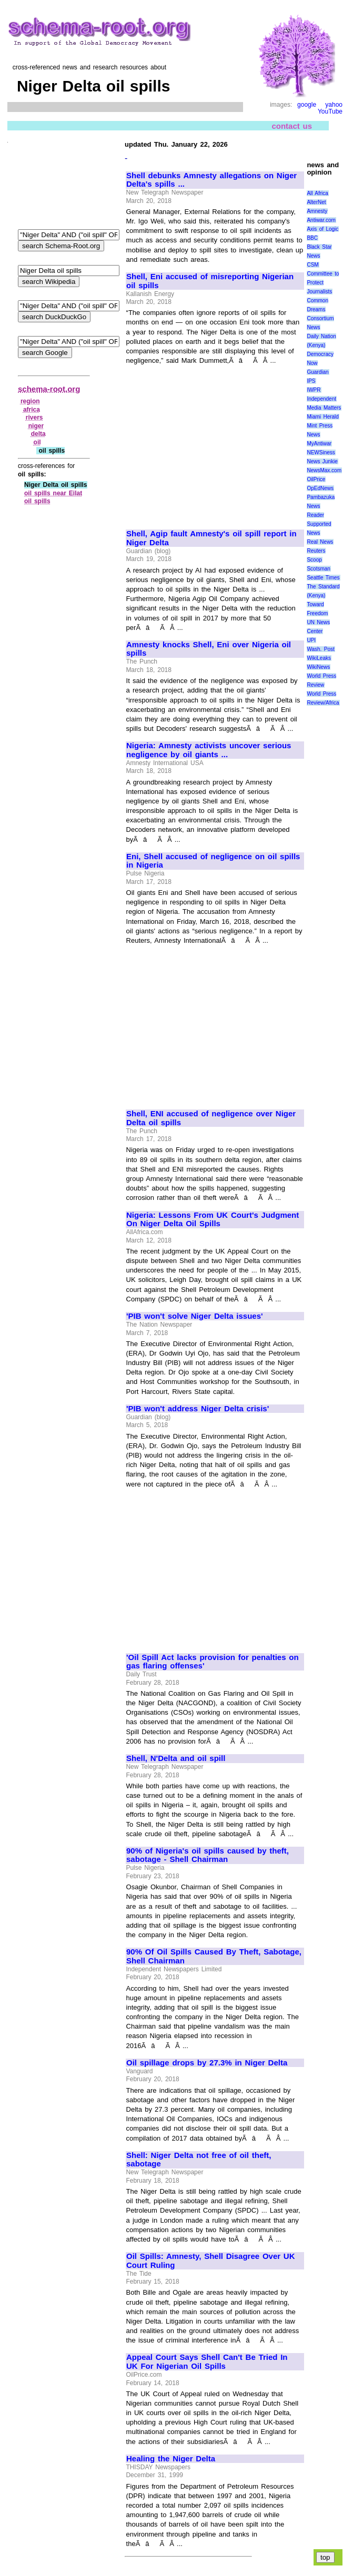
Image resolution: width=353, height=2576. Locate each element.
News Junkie (322, 461)
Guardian (317, 372)
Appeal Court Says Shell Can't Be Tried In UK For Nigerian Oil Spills (207, 2361)
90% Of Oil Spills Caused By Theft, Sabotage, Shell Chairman (213, 1956)
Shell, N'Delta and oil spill (175, 1758)
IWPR (313, 390)
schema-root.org (49, 388)
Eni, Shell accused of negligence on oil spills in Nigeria (213, 861)
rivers (34, 417)
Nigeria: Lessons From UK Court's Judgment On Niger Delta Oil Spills (212, 1219)
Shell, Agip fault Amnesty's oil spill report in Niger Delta (211, 538)
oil (37, 442)
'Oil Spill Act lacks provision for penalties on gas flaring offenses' (212, 1662)
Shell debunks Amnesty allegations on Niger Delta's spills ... (211, 180)
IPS (311, 381)
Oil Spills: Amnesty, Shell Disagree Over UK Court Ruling (210, 2260)
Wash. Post (320, 649)
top (325, 2557)
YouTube (330, 111)
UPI (311, 640)
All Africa (317, 193)
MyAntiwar (319, 443)
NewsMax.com (324, 470)
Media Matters (324, 408)
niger (36, 426)
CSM (312, 265)
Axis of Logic (322, 229)
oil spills (37, 501)
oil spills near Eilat (53, 493)
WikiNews (318, 667)
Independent (321, 399)
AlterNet (316, 202)
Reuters (316, 551)
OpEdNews (320, 488)
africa (31, 409)
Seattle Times (323, 578)
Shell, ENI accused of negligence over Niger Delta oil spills (211, 1118)
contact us (291, 125)
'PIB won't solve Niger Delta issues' (194, 1316)
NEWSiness (321, 452)
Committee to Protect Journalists (323, 282)
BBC (312, 238)
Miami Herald (323, 417)
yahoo (333, 104)
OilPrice (316, 479)
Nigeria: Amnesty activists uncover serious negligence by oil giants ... (208, 750)
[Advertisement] (214, 442)
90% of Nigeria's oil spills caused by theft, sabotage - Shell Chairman (207, 1855)
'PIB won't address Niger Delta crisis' (197, 1408)
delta (38, 433)
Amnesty (317, 211)
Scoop (314, 560)
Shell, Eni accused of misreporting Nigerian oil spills (210, 281)
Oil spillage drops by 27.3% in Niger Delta (206, 2063)
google (306, 104)
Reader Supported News (319, 524)
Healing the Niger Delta (170, 2459)
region (30, 401)
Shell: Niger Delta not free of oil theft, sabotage (198, 2159)
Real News (320, 542)
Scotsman (318, 569)
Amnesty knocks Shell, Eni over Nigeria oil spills (208, 649)
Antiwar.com (321, 220)
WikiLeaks (319, 658)
